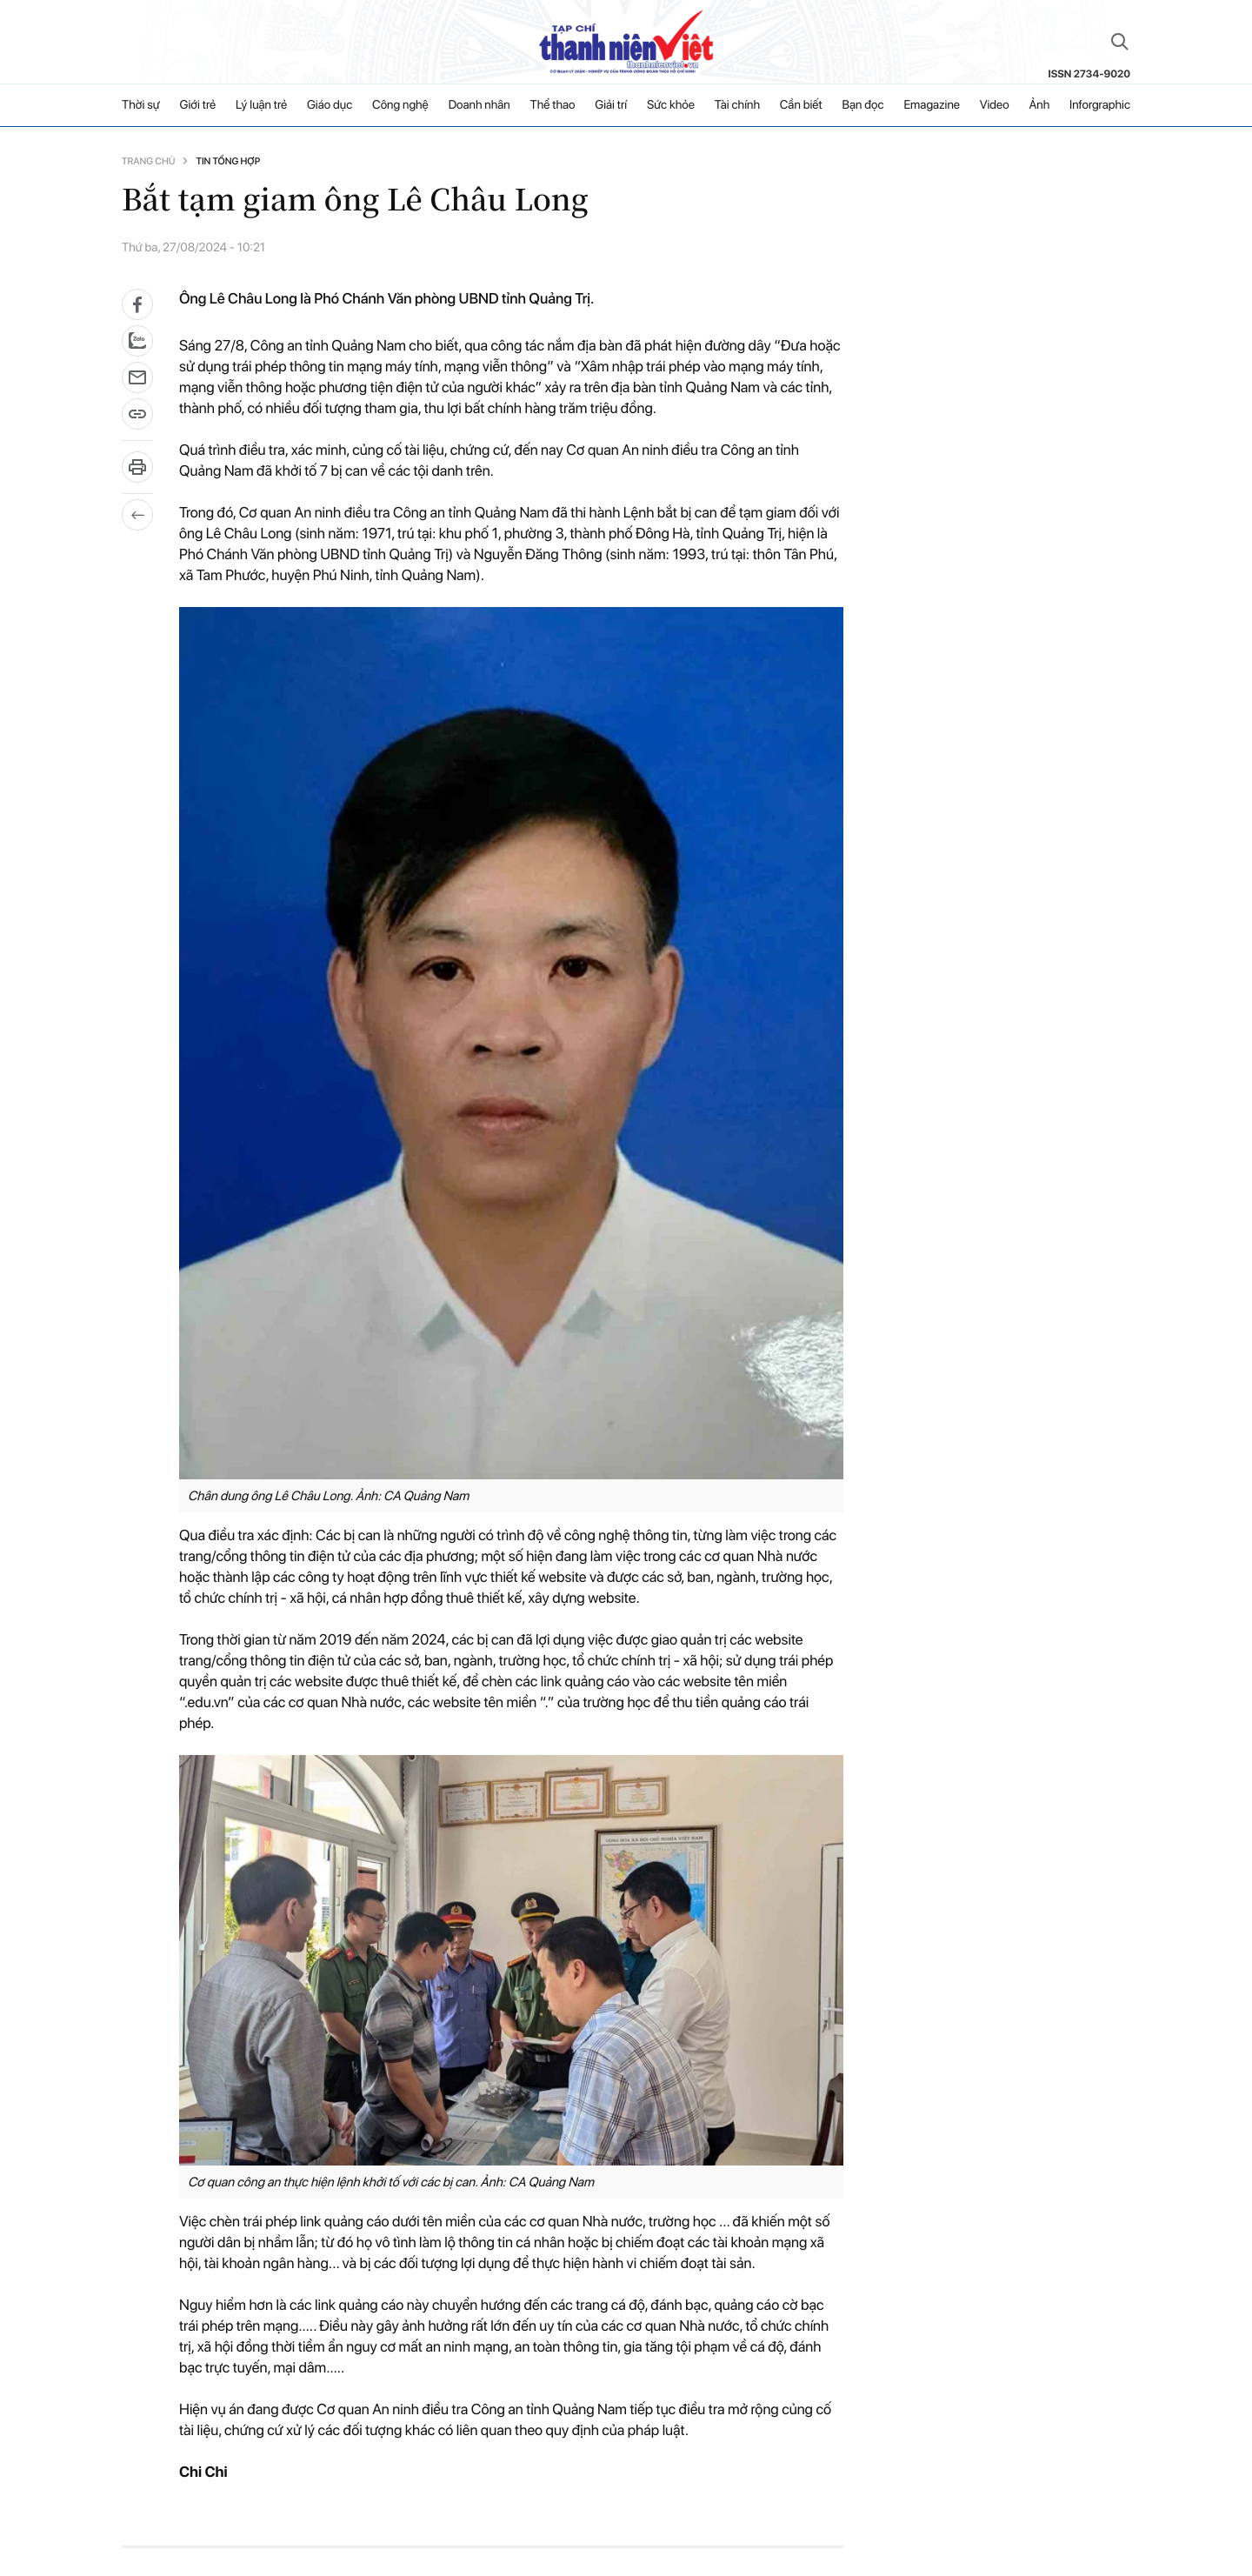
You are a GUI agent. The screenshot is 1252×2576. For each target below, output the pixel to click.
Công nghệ (400, 105)
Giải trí (611, 105)
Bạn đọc (862, 105)
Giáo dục (329, 105)
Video (994, 105)
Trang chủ (148, 161)
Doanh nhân (479, 105)
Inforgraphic (1099, 105)
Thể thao (553, 105)
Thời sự (141, 105)
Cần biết (801, 105)
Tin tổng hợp (228, 161)
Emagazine (931, 105)
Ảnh (1039, 105)
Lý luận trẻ (261, 105)
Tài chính (737, 105)
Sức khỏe (671, 105)
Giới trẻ (198, 105)
